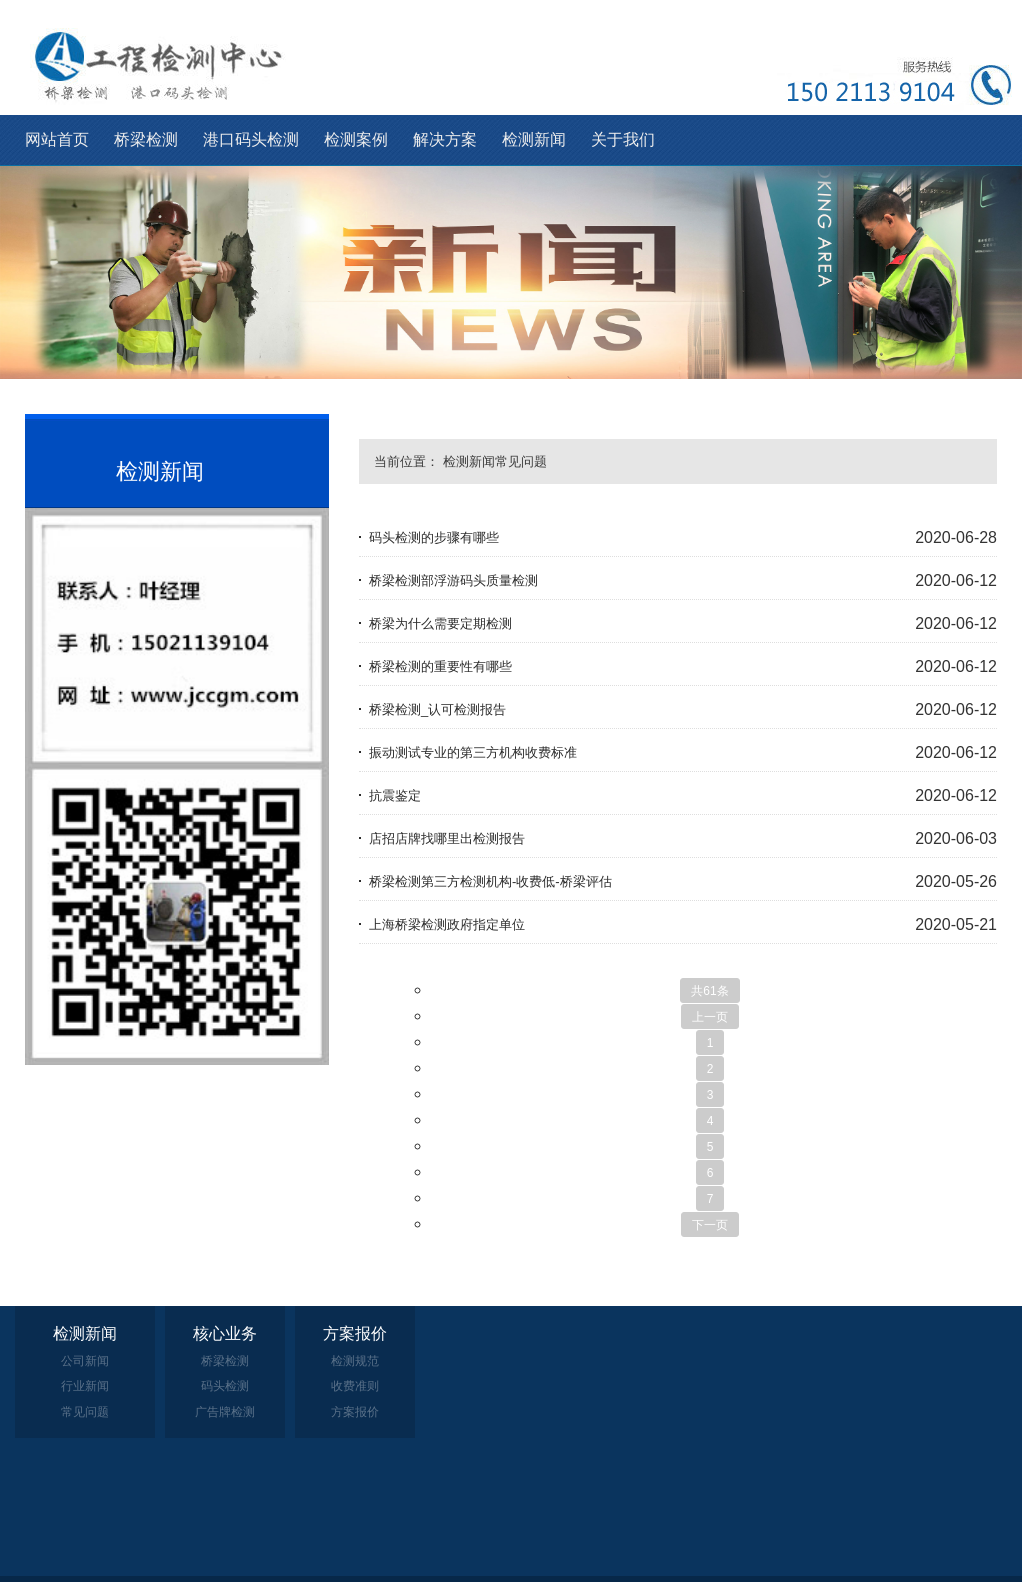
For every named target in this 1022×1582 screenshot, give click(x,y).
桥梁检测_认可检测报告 (437, 709)
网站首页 (57, 139)
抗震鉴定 (395, 795)
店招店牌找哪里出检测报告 (447, 838)
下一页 (710, 1225)
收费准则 (355, 1386)
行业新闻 (85, 1386)
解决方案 (445, 139)
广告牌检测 (225, 1412)
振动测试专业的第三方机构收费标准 (473, 752)
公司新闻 (85, 1361)
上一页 (710, 1017)
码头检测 (225, 1386)
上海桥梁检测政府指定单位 (447, 924)
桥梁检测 (146, 139)
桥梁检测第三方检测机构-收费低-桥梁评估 (490, 881)
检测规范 (355, 1361)
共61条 (709, 991)
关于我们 (623, 139)
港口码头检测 (251, 139)
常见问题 (521, 461)
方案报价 (355, 1412)
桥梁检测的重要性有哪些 (440, 666)
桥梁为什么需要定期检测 (440, 623)
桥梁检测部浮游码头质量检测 (453, 580)
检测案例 (356, 139)
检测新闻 (534, 139)
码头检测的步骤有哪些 (434, 537)
